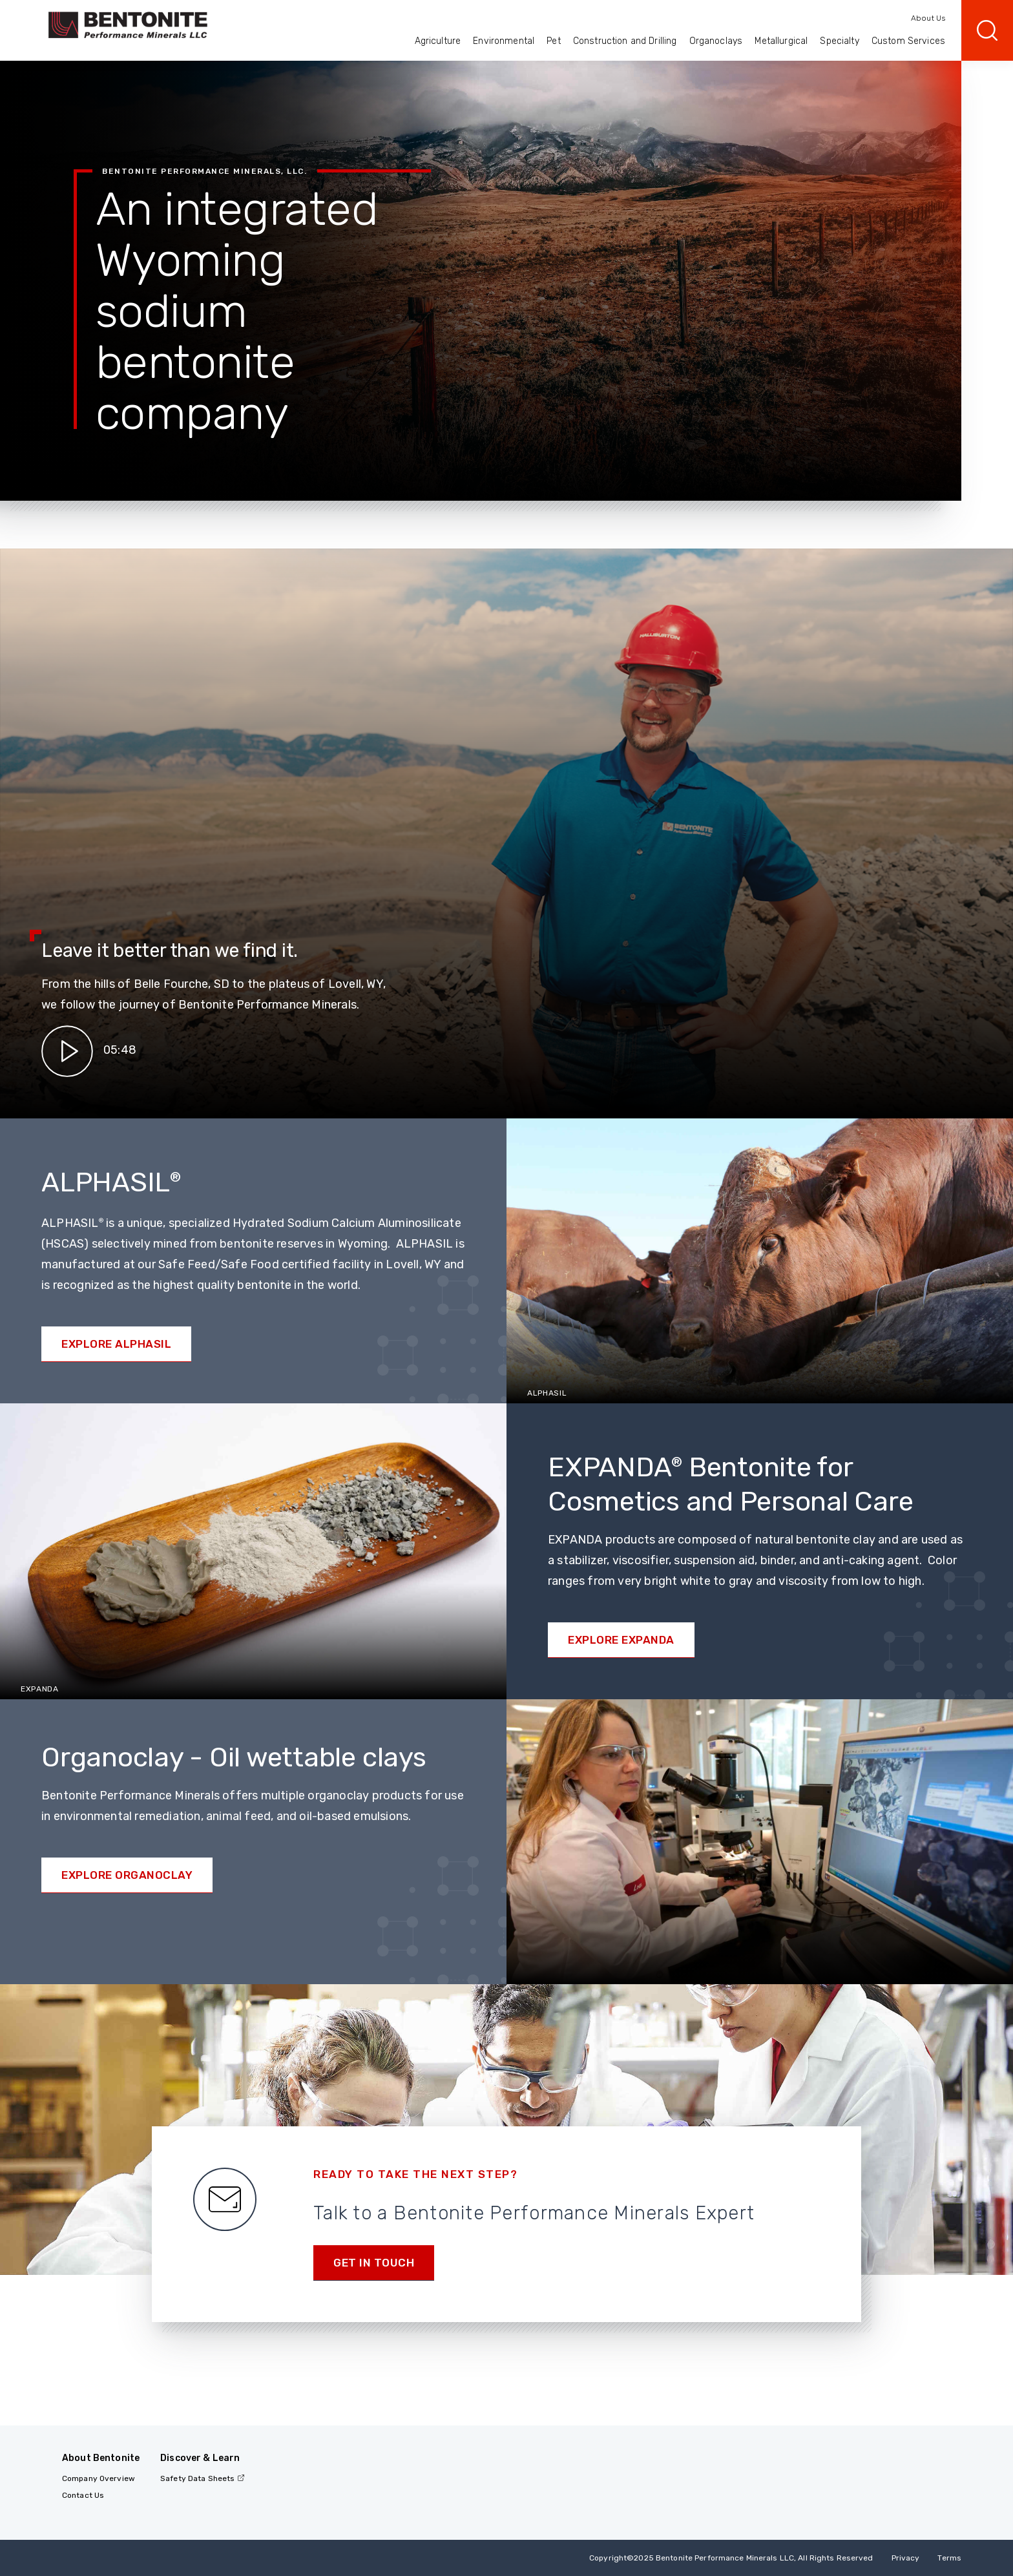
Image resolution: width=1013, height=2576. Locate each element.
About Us (928, 18)
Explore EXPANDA (621, 1639)
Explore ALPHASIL (116, 1343)
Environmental (503, 41)
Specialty (839, 41)
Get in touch (373, 2262)
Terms (949, 2557)
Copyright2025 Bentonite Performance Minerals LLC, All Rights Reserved (731, 2557)
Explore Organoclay (127, 1875)
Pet (553, 41)
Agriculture (438, 41)
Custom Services (908, 41)
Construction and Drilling (625, 41)
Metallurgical (781, 41)
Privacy (906, 2557)
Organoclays (716, 41)
